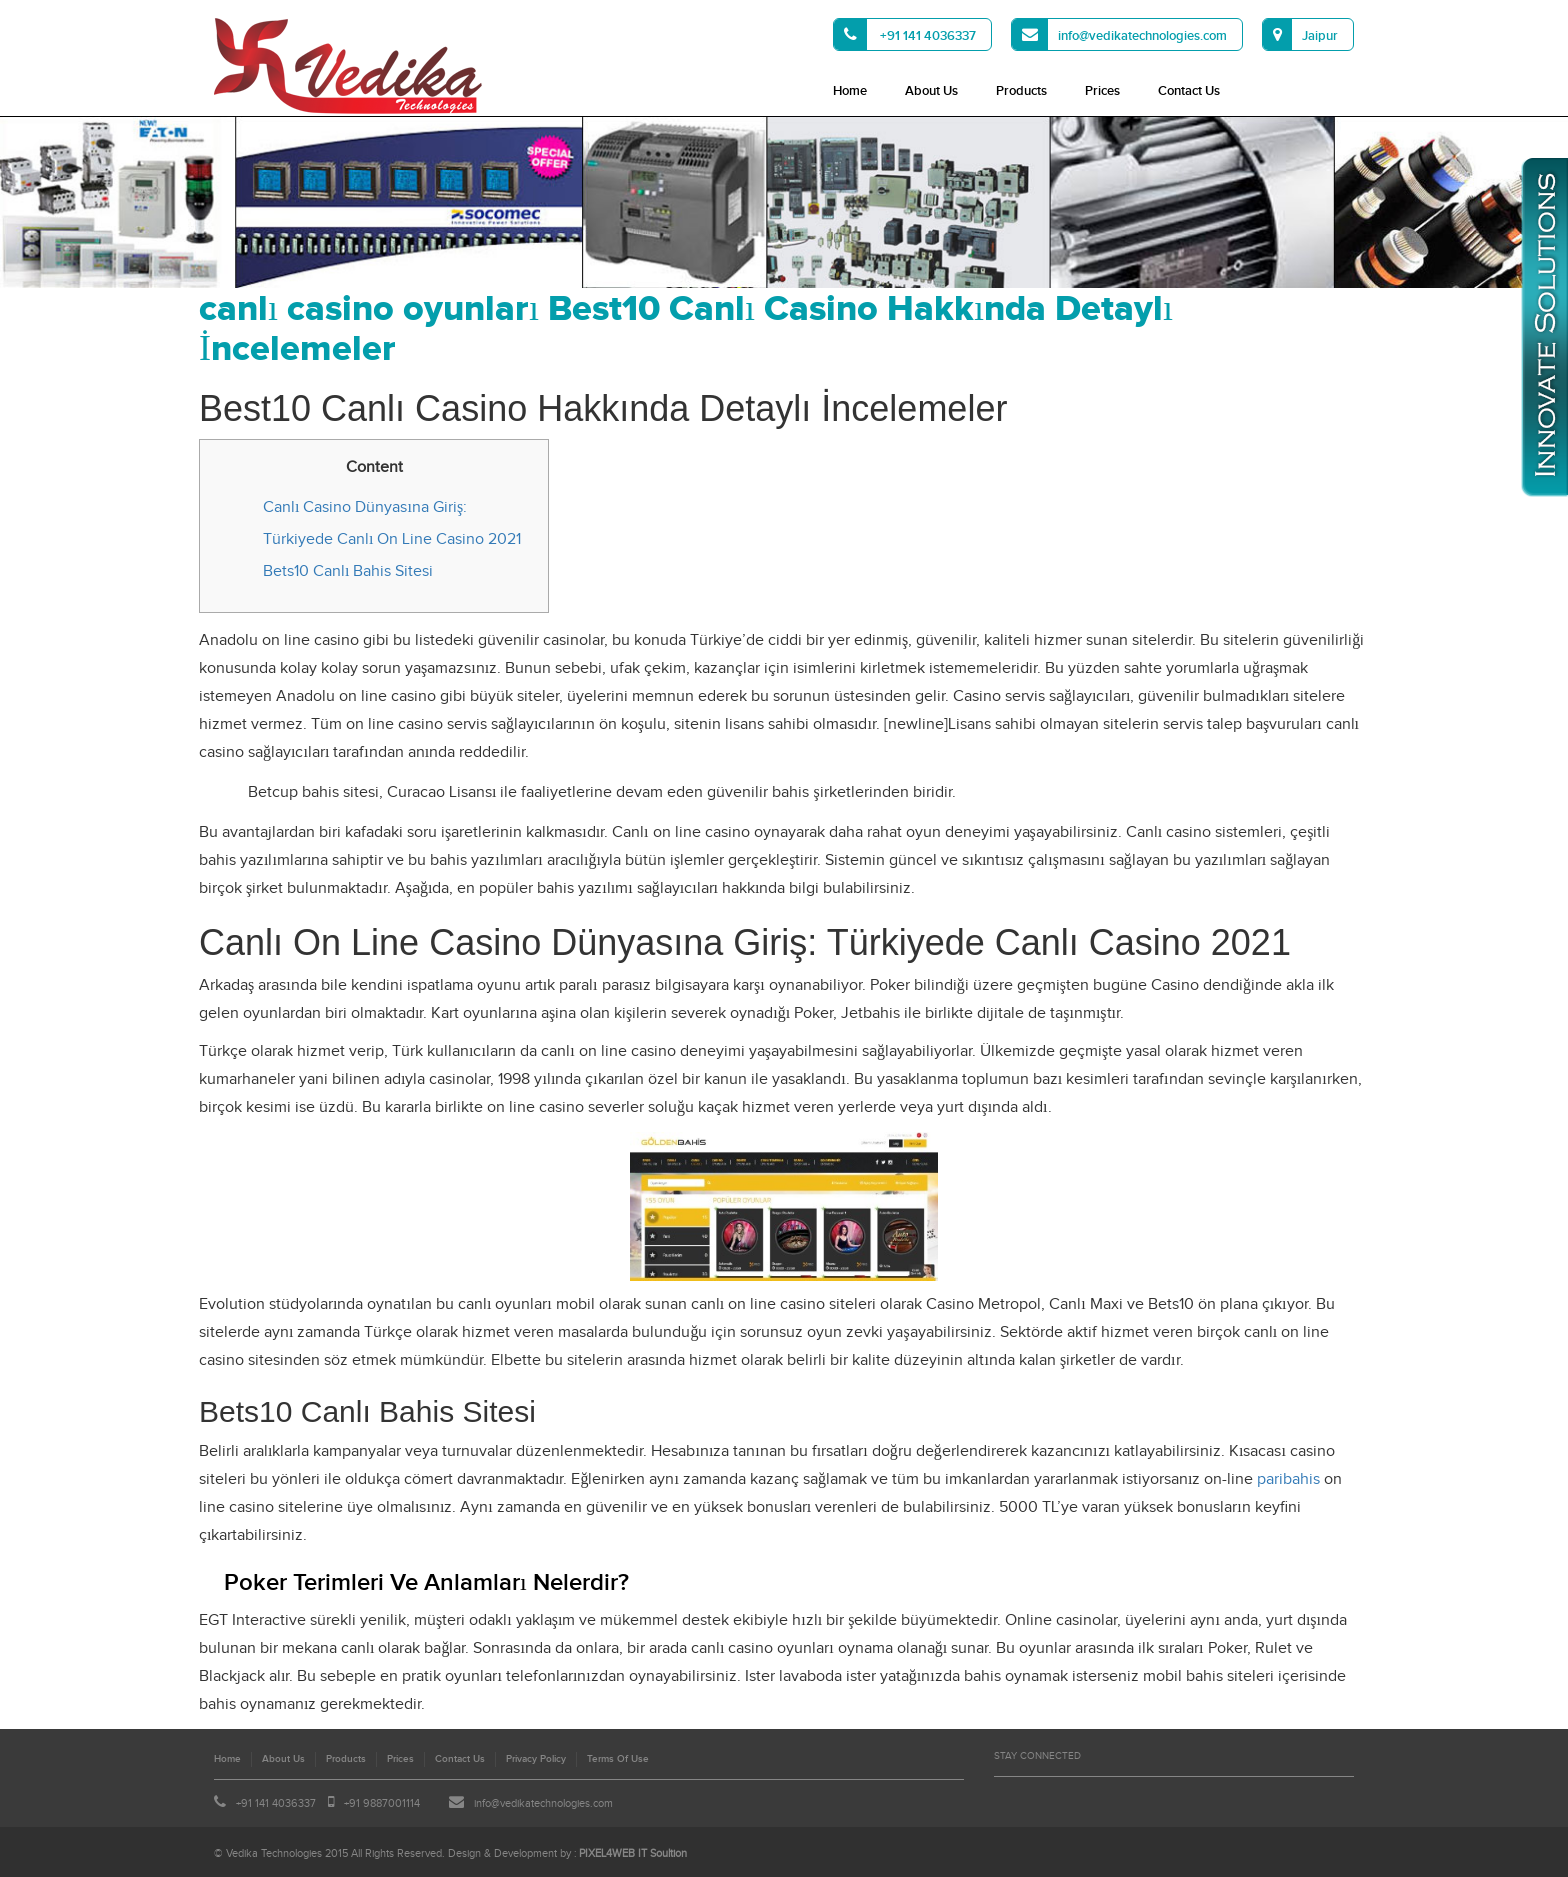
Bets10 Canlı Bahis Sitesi (348, 571)
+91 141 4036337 (905, 34)
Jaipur (1300, 34)
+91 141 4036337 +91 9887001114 (317, 1803)
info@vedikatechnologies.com (1119, 34)
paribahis (1288, 1479)
